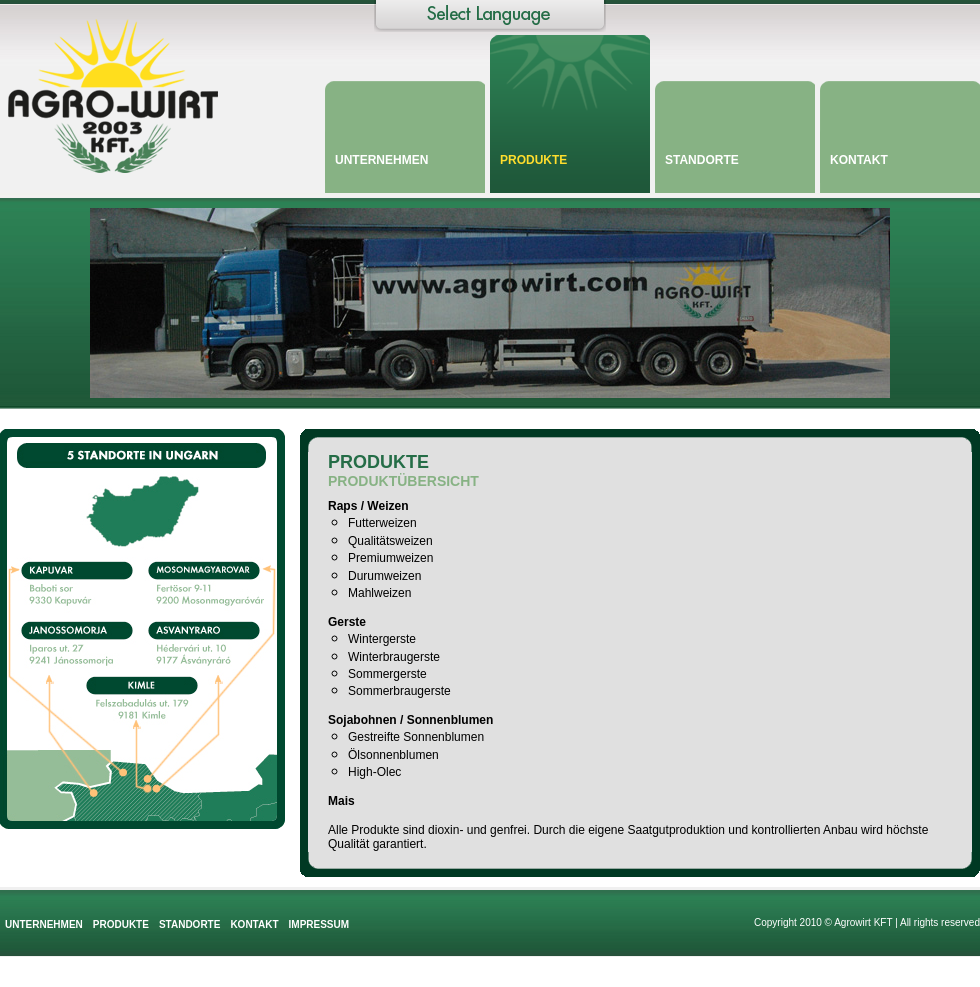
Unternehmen (381, 160)
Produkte (533, 160)
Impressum (319, 924)
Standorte (702, 160)
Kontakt (859, 160)
